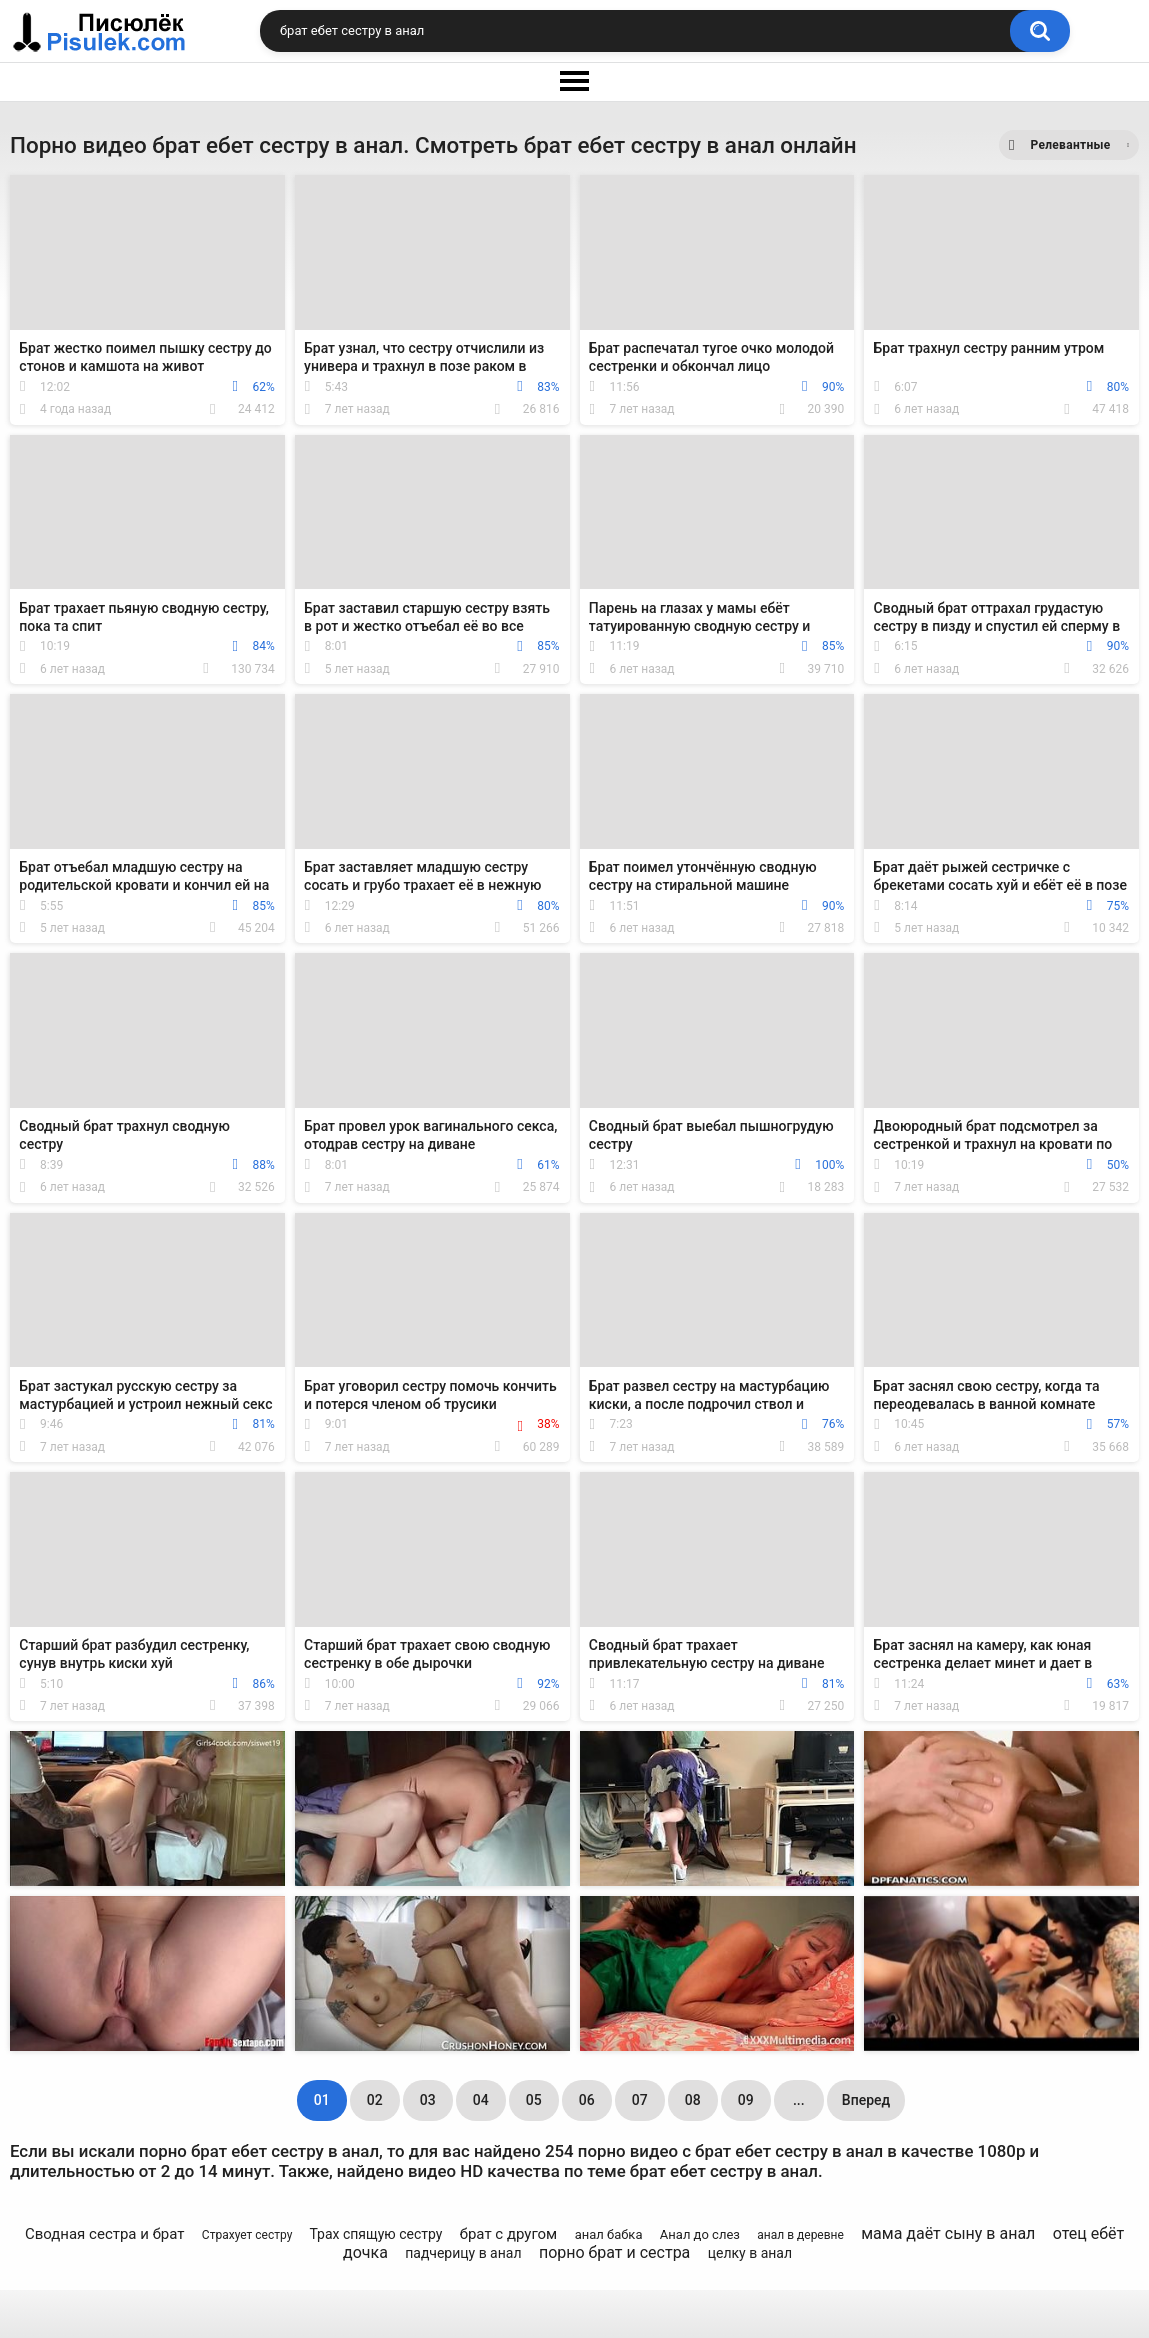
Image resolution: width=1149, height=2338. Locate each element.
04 (481, 2100)
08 (693, 2100)
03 (428, 2100)
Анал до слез (700, 2234)
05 (534, 2100)
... (799, 2100)
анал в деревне (800, 2235)
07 (640, 2100)
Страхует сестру (247, 2235)
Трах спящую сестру (375, 2234)
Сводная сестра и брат (105, 2234)
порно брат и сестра (614, 2252)
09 (746, 2100)
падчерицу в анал (463, 2253)
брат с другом (508, 2234)
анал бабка (609, 2234)
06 (587, 2100)
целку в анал (750, 2253)
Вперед (866, 2100)
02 (375, 2100)
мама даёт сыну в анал (948, 2233)
